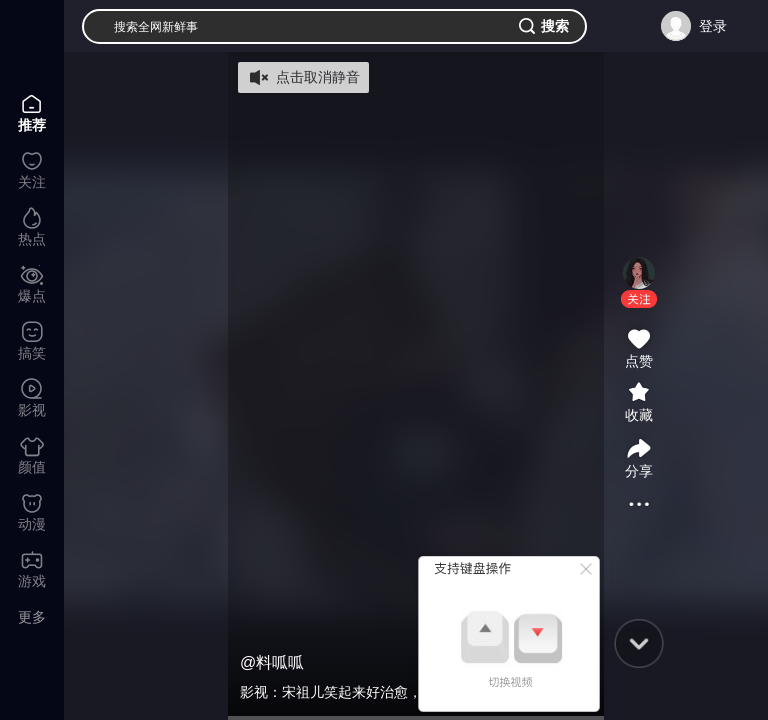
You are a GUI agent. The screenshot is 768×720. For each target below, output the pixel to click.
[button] (639, 299)
